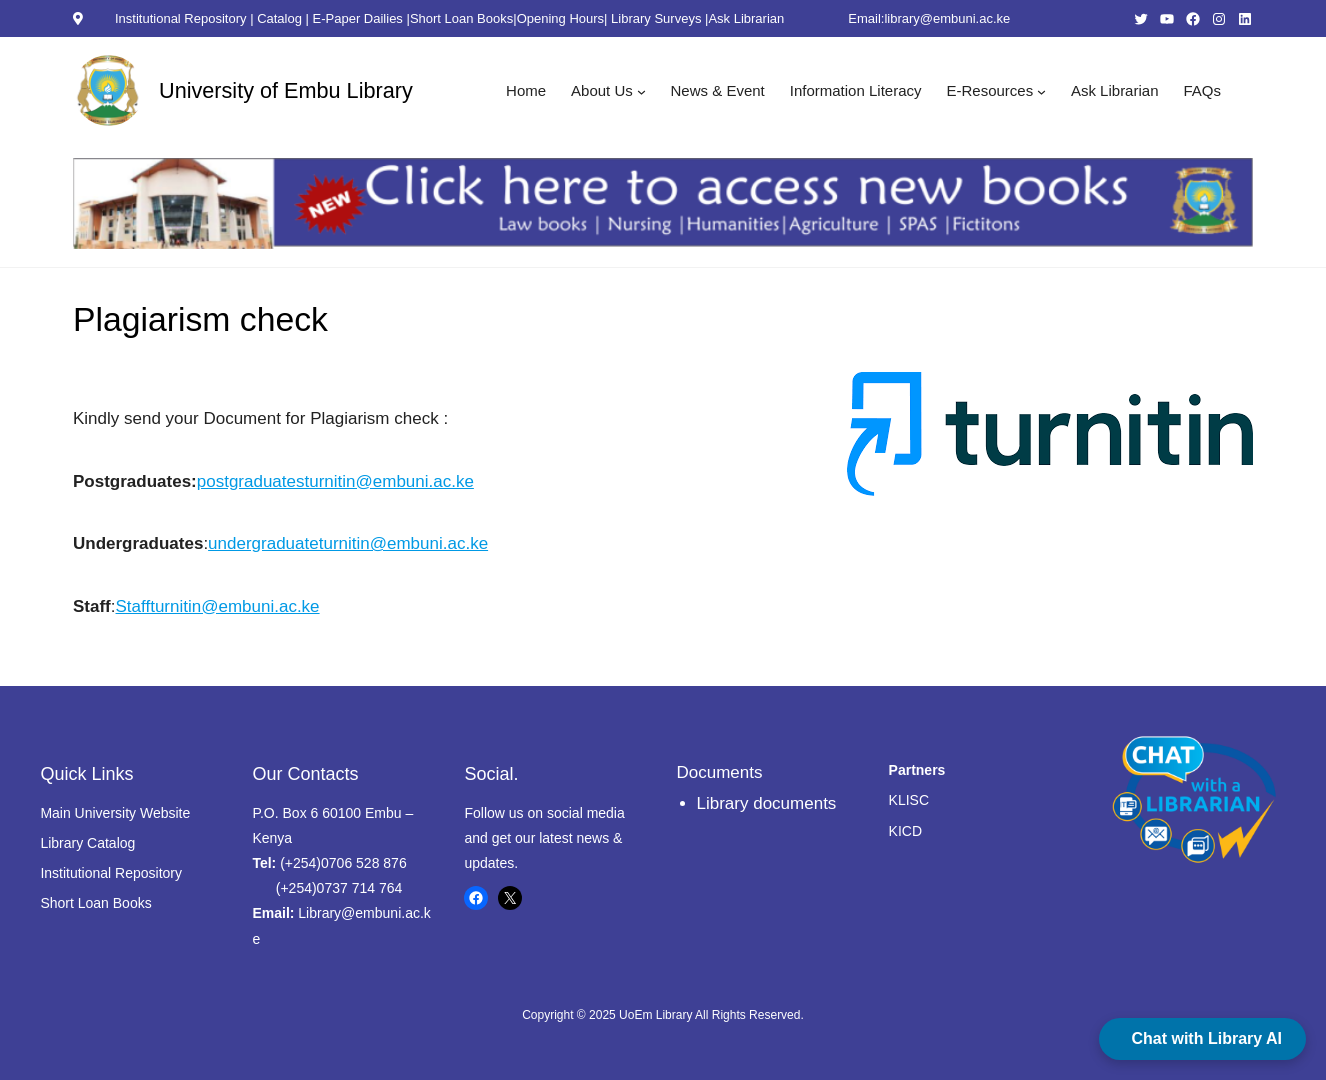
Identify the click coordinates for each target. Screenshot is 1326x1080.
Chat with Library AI (1206, 1038)
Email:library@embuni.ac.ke (929, 18)
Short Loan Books (461, 18)
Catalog (279, 18)
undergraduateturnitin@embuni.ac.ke (348, 543)
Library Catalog (87, 843)
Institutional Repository (182, 18)
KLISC (909, 800)
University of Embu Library (286, 90)
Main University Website (115, 813)
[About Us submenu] (641, 90)
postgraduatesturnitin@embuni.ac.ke (335, 481)
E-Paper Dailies (358, 18)
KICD (905, 831)
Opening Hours (560, 18)
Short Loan (74, 903)
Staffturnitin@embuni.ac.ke (218, 606)
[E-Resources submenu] (1041, 90)
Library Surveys (656, 18)
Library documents (767, 803)
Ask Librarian (746, 18)
